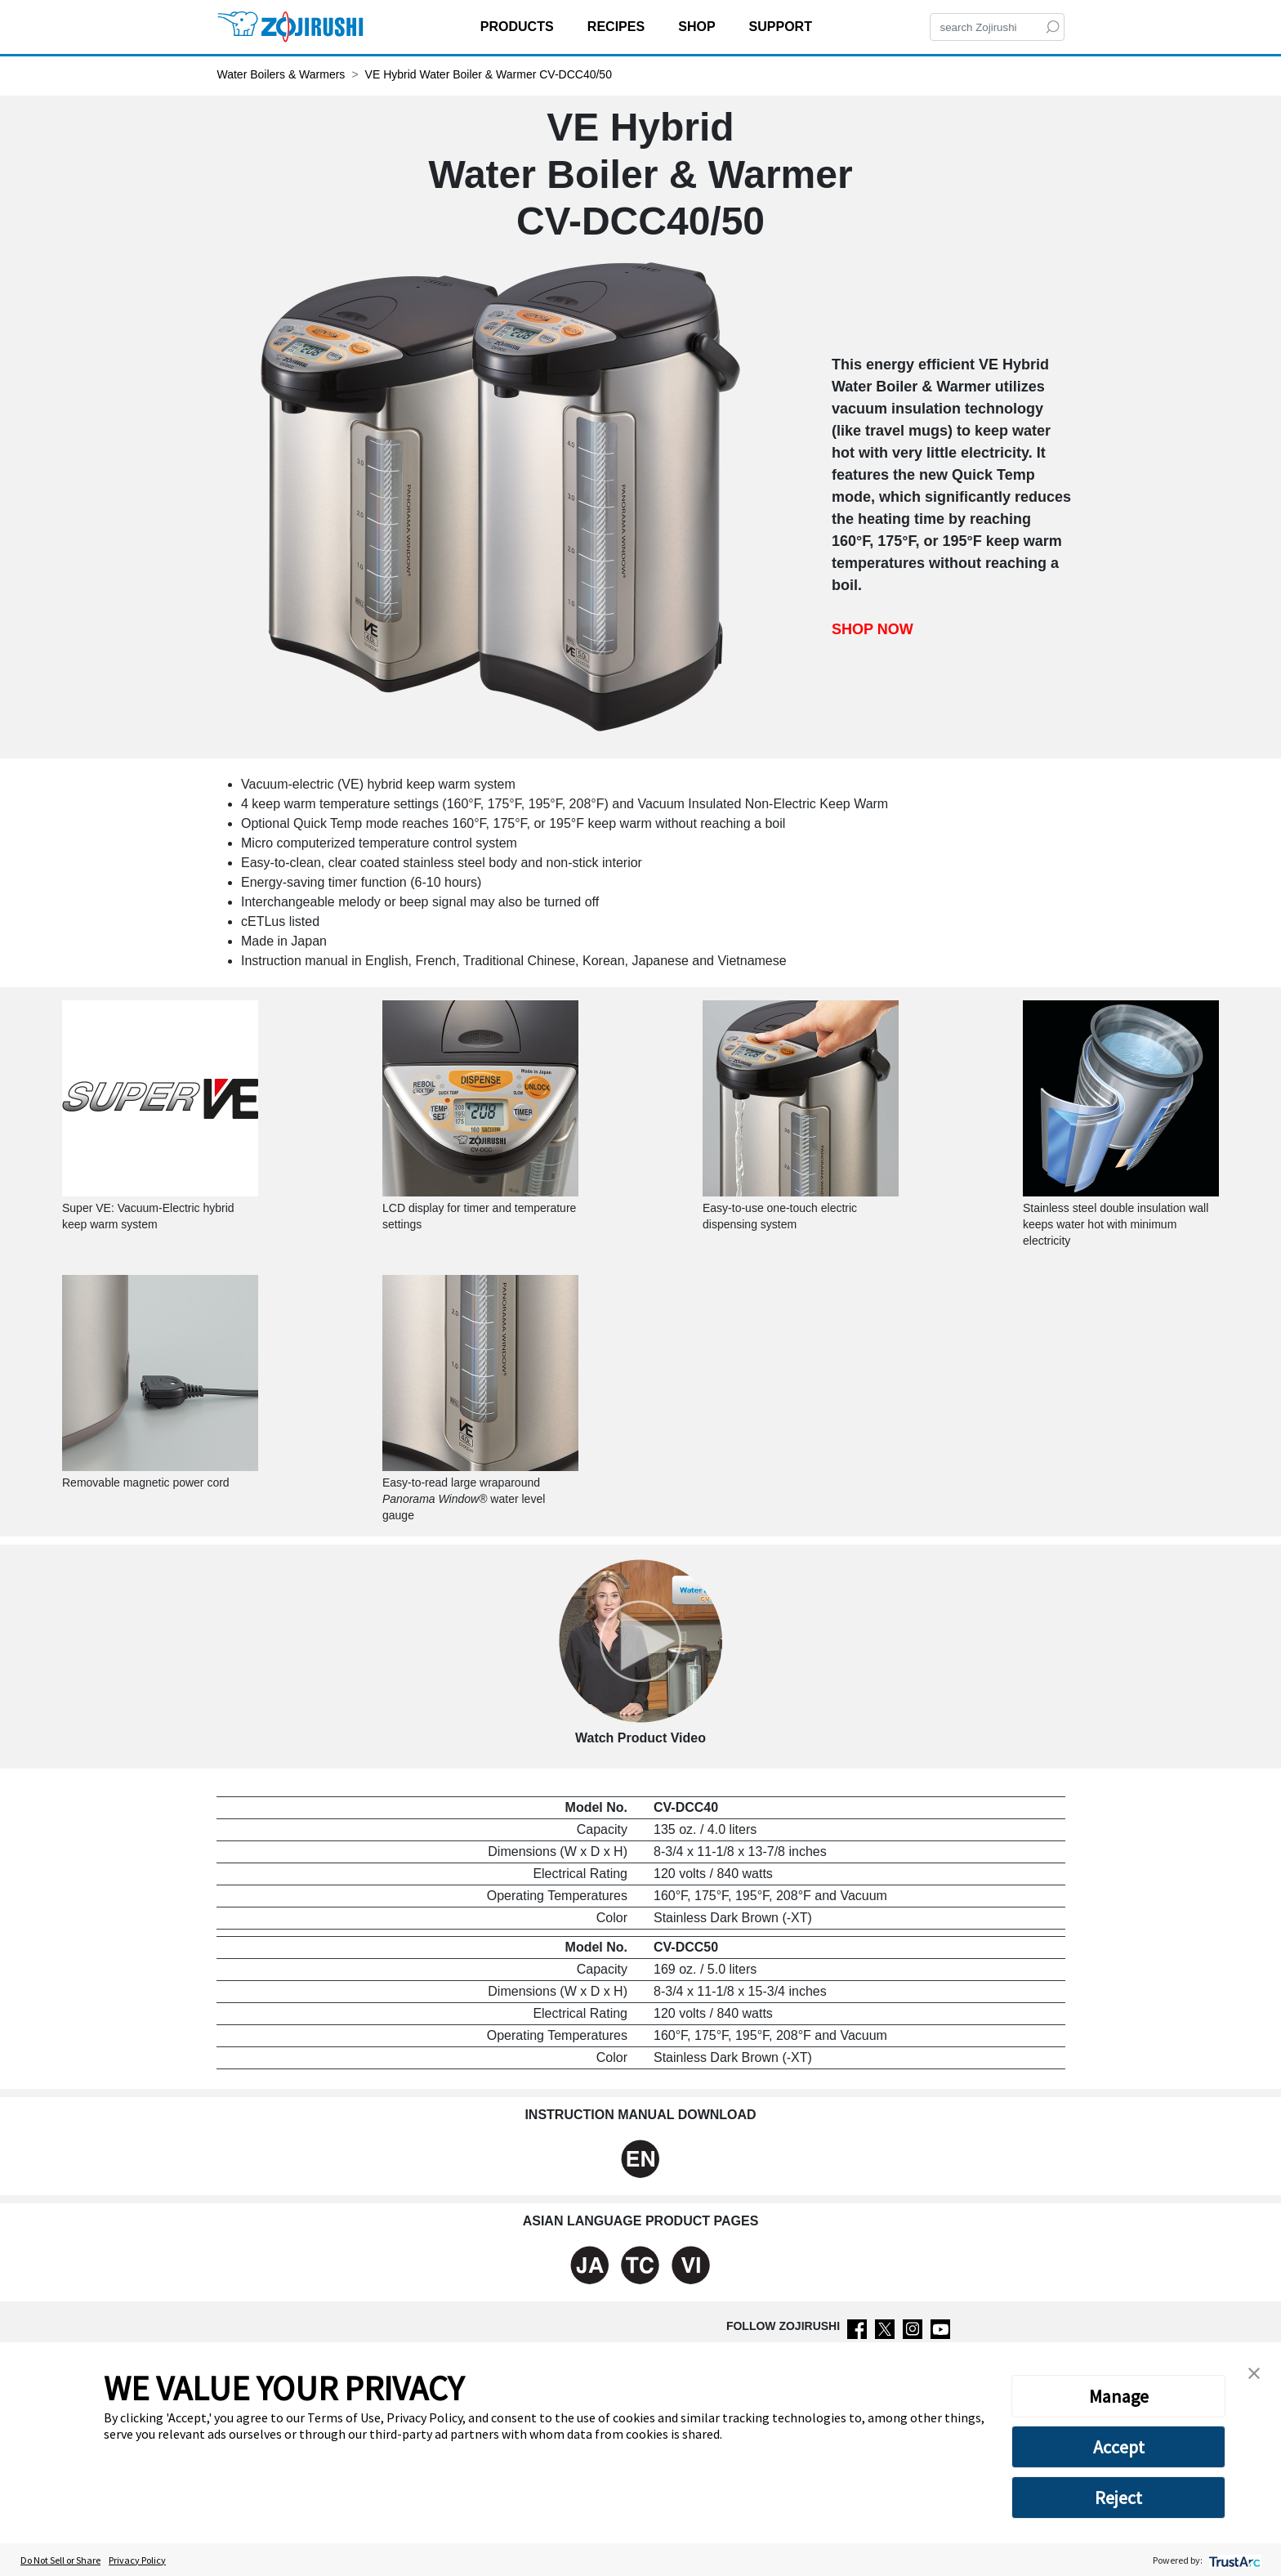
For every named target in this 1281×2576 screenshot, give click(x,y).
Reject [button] (1118, 2497)
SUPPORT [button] (782, 27)
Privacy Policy (137, 2560)
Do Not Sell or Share (60, 2560)
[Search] (997, 27)
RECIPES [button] (618, 27)
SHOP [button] (698, 27)
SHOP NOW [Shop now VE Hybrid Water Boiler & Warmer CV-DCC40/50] (872, 628)
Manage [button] (1119, 2396)
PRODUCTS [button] (518, 27)
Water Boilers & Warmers (281, 74)
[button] (1254, 2371)
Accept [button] (1119, 2446)
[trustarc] (1233, 2560)
